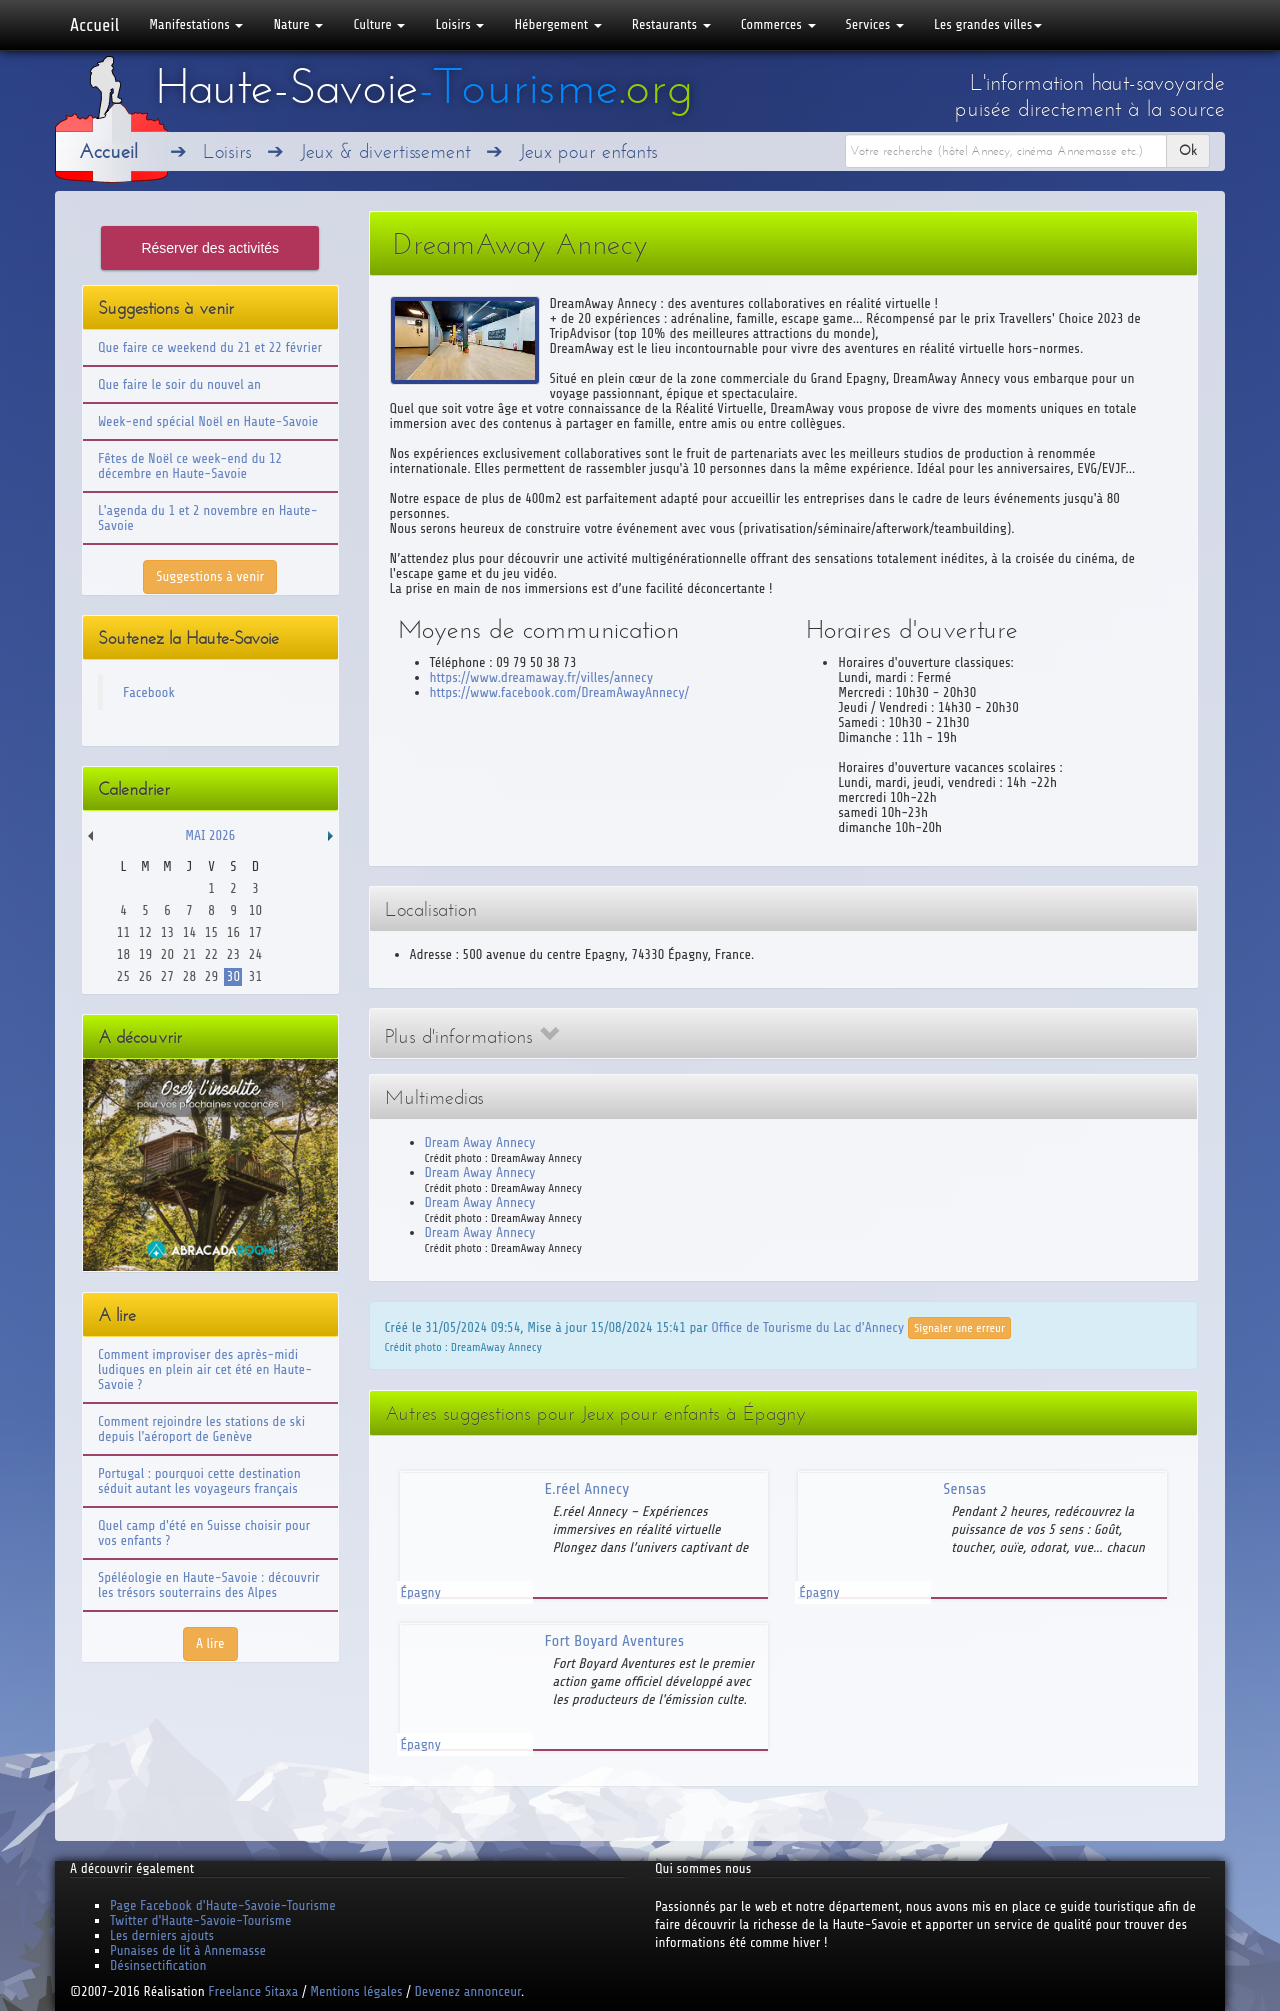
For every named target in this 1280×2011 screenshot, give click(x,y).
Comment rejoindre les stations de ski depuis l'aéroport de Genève (201, 1429)
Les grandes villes (988, 24)
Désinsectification (158, 1965)
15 (211, 932)
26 (145, 976)
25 (123, 976)
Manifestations (196, 24)
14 (189, 932)
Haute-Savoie (424, 87)
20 (167, 954)
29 (211, 976)
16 (233, 932)
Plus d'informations (472, 1036)
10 (255, 910)
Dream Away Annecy (480, 1142)
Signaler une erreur (959, 1328)
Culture (379, 24)
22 (211, 954)
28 (189, 976)
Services (875, 24)
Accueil (94, 25)
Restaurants (671, 24)
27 (167, 976)
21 (189, 954)
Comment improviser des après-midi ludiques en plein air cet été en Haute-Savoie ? (205, 1369)
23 (233, 954)
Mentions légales (356, 1991)
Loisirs (459, 24)
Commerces (778, 24)
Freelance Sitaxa (253, 1991)
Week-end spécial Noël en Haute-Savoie (208, 421)
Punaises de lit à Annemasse (188, 1950)
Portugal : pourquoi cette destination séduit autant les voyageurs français (199, 1481)
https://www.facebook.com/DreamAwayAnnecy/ (560, 692)
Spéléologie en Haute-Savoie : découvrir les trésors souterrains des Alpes (209, 1585)
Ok (1188, 150)
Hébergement (557, 24)
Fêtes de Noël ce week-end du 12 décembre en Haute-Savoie (190, 466)
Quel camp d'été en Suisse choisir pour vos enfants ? (204, 1533)
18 (123, 954)
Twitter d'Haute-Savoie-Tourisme (200, 1920)
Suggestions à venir (210, 576)
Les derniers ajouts (162, 1935)
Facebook (149, 692)
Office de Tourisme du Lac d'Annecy (807, 1326)
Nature (298, 24)
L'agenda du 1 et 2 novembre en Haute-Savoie (208, 518)
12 (145, 932)
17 (255, 932)
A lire (210, 1643)
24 (255, 954)
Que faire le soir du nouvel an (179, 384)
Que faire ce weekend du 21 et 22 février (210, 347)
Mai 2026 (210, 835)
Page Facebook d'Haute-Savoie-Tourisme (223, 1905)
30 (233, 976)
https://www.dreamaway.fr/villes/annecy (542, 677)
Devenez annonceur (468, 1991)
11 (123, 932)
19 (145, 954)
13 (167, 932)
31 (255, 976)
